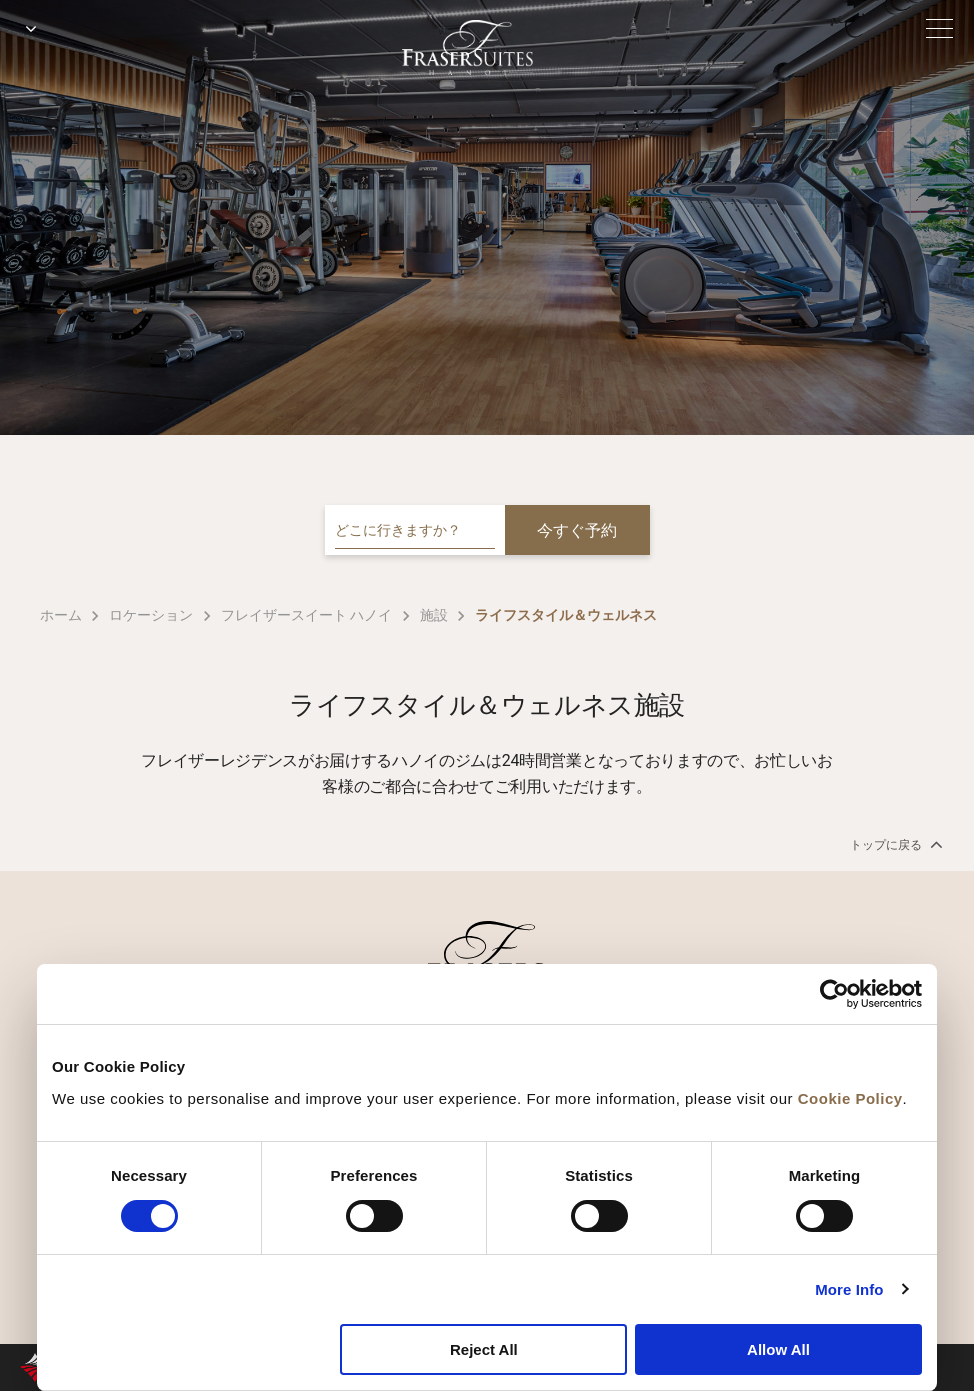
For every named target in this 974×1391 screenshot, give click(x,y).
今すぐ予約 (577, 530)
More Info (849, 1289)
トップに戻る (894, 844)
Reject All (484, 1349)
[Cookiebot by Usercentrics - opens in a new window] (834, 994)
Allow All (778, 1349)
